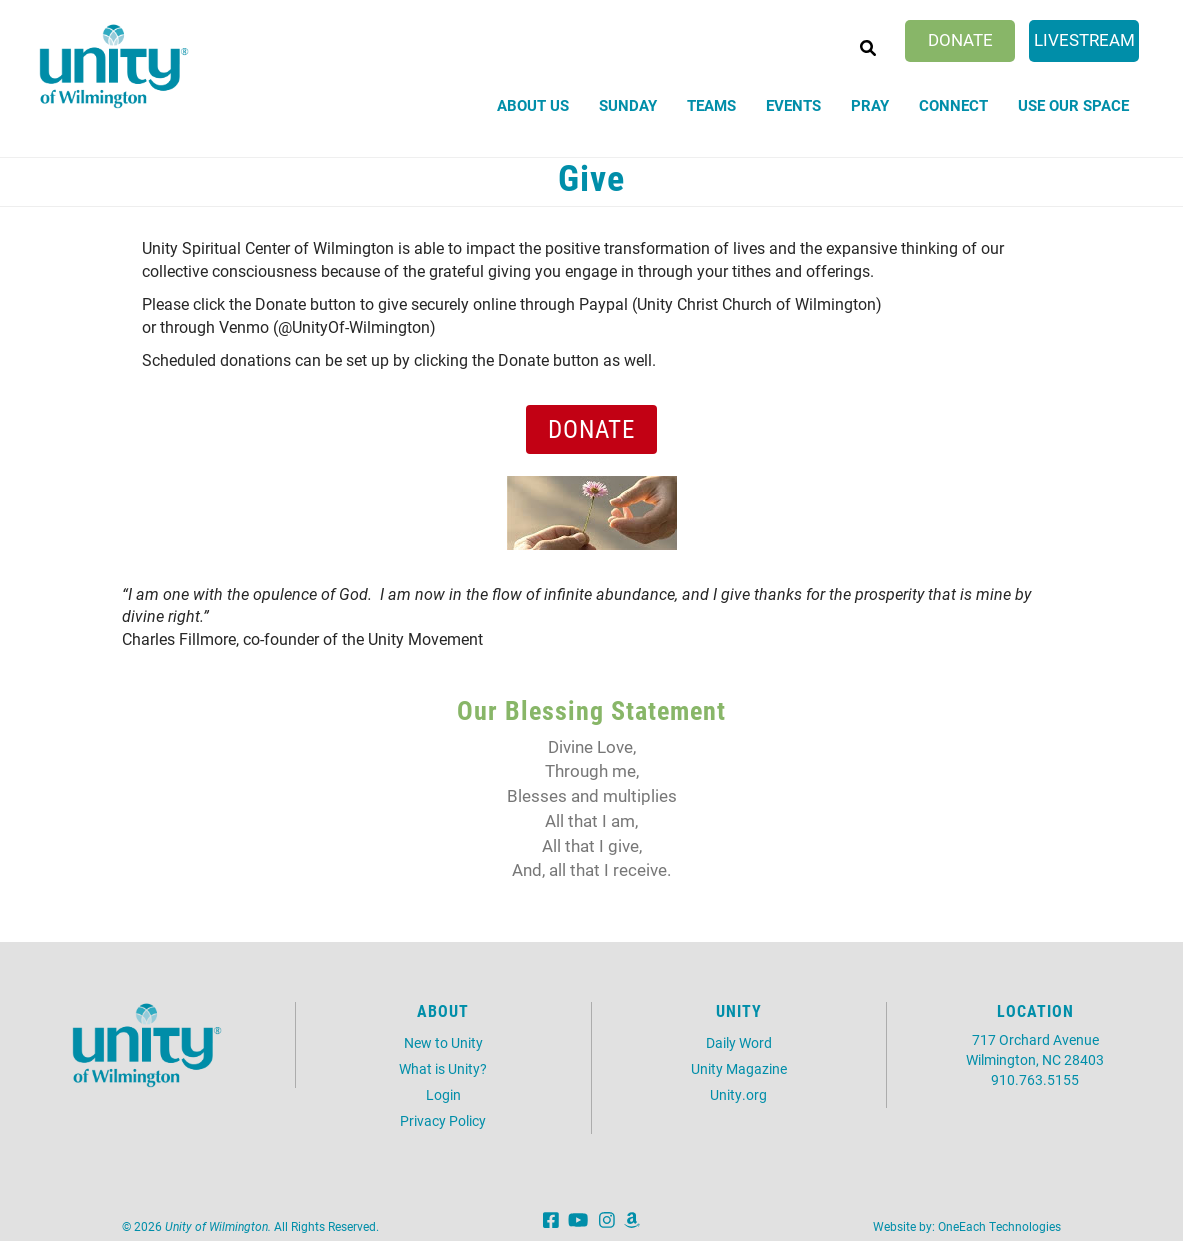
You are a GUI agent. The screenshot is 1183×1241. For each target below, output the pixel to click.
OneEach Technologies (999, 1226)
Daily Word (739, 1042)
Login (443, 1094)
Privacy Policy (443, 1120)
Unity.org (738, 1094)
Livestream (1084, 39)
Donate (960, 39)
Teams (711, 105)
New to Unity (443, 1042)
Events (793, 105)
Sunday (628, 105)
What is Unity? (443, 1068)
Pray (870, 105)
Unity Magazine (739, 1068)
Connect (953, 105)
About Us (533, 105)
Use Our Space (1073, 105)
